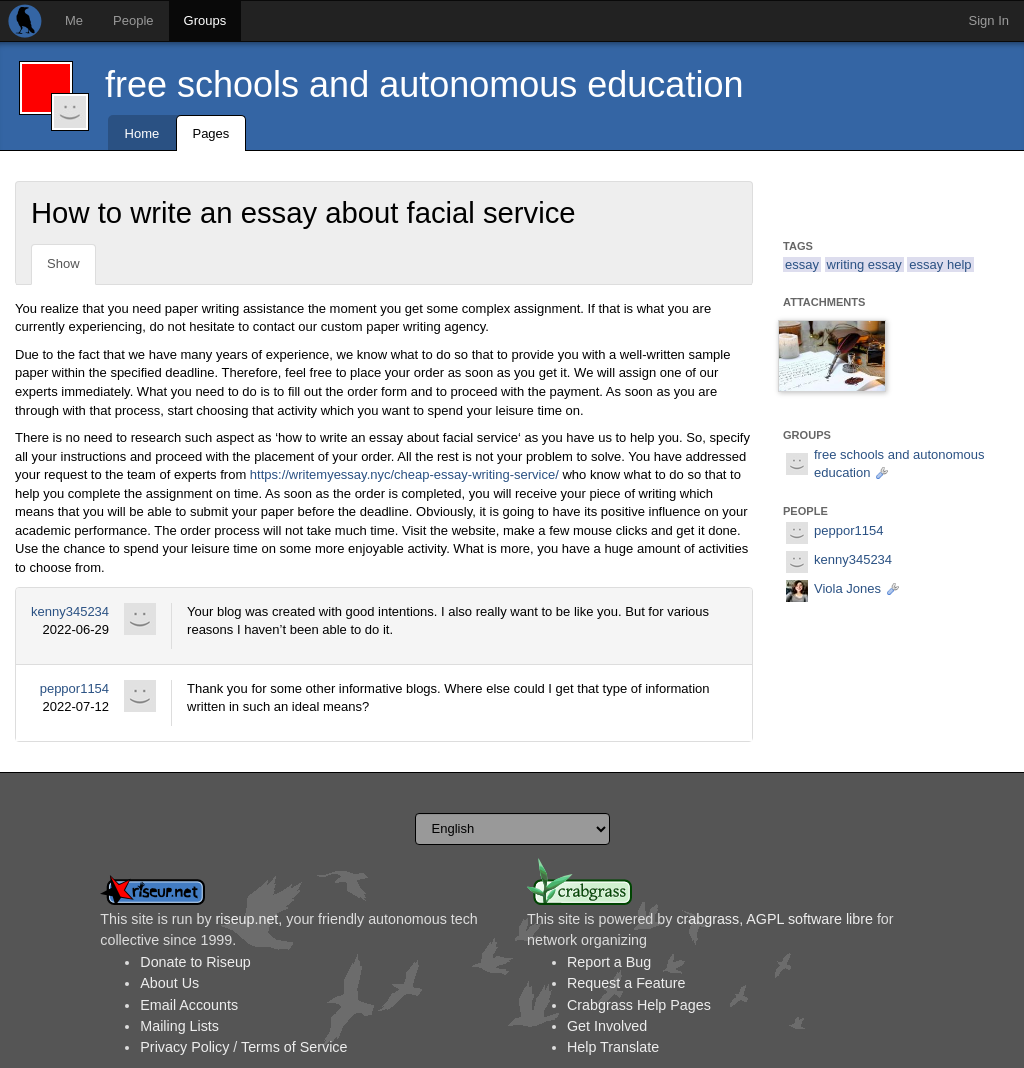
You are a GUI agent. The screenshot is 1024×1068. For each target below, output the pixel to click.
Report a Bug (609, 962)
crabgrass (707, 919)
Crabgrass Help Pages (639, 1005)
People (133, 20)
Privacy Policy (184, 1047)
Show (63, 263)
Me (74, 20)
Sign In (989, 20)
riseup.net (247, 919)
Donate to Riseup (195, 962)
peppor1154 (74, 688)
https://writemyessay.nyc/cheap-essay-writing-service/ (404, 474)
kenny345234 (70, 611)
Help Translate (613, 1047)
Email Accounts (189, 1005)
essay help (940, 264)
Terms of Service (294, 1047)
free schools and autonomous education (424, 84)
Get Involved (607, 1026)
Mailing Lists (179, 1026)
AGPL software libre (809, 919)
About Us (169, 983)
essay (802, 264)
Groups (205, 20)
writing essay (864, 264)
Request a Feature (626, 983)
